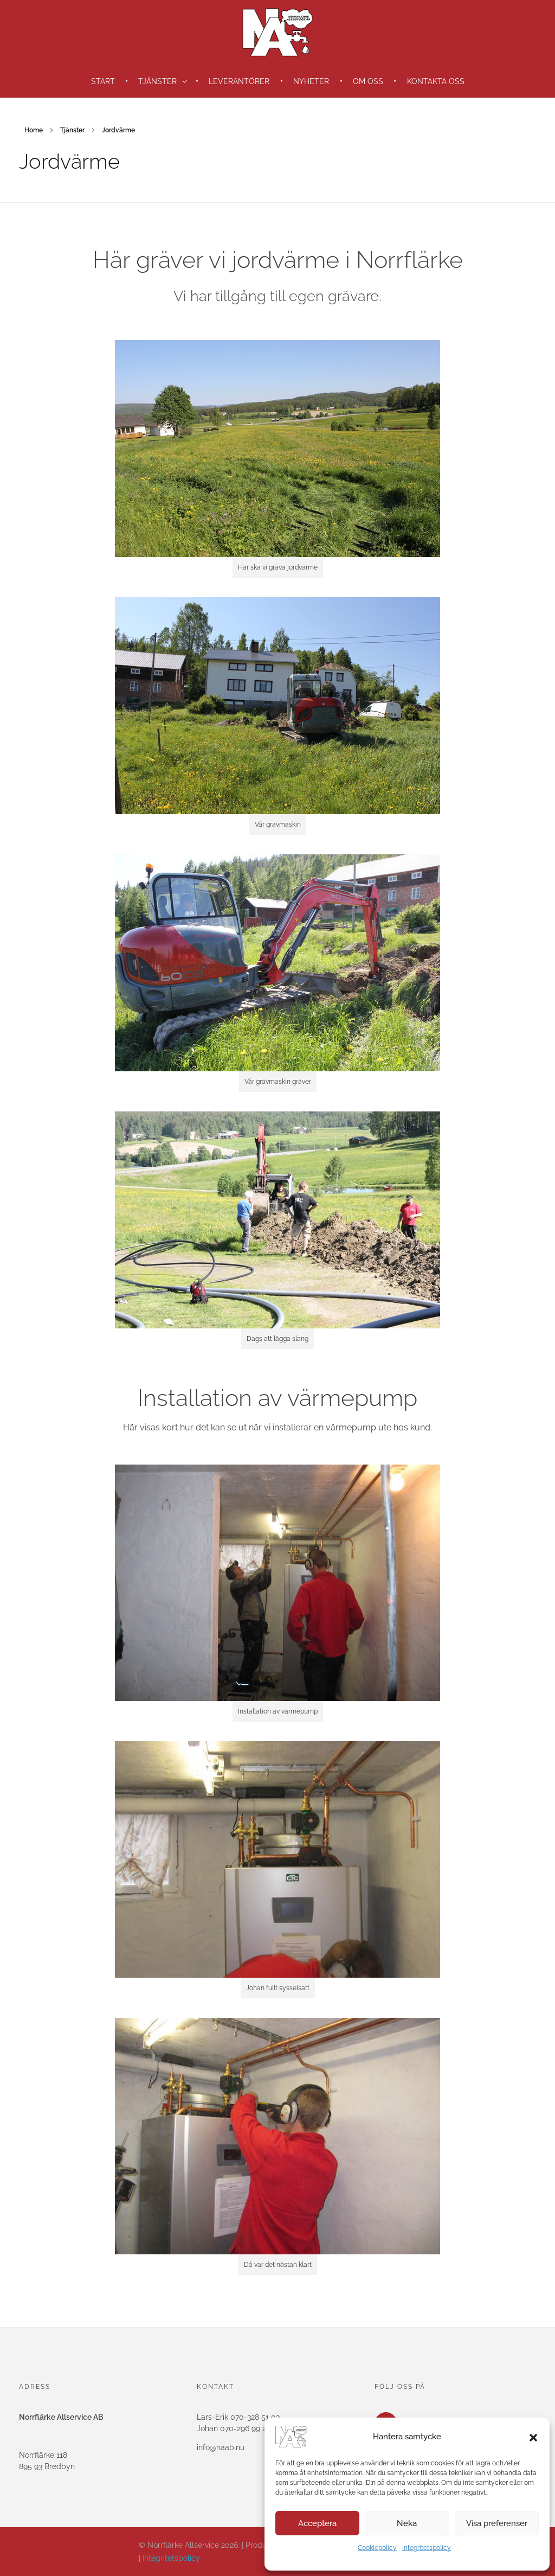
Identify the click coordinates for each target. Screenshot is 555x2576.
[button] (533, 2436)
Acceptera (317, 2523)
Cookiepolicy (377, 2548)
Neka (407, 2523)
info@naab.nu (220, 2447)
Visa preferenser (496, 2523)
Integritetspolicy (426, 2548)
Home (33, 130)
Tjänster (72, 130)
